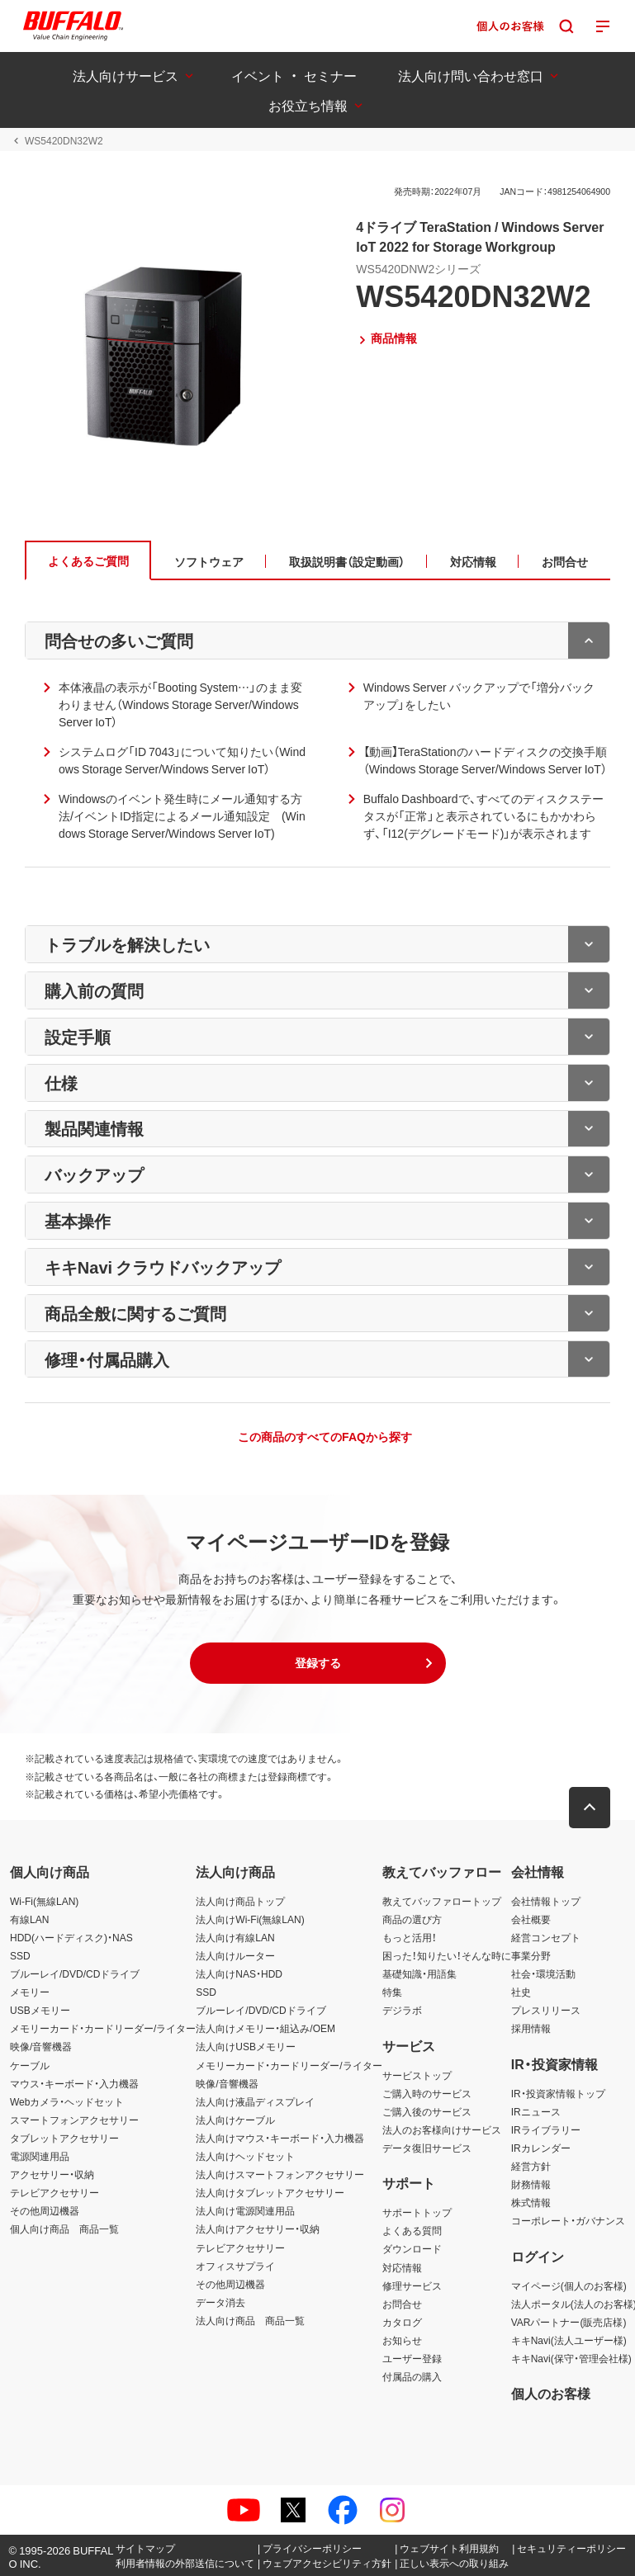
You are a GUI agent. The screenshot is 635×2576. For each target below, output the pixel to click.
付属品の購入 (412, 2376)
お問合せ (402, 2303)
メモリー (30, 1991)
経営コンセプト (546, 1937)
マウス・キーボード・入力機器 (74, 2083)
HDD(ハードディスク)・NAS (71, 1937)
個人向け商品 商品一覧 (64, 2228)
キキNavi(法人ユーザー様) (569, 2340)
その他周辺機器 (44, 2210)
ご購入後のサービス (427, 2111)
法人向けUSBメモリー (246, 2046)
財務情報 (531, 2184)
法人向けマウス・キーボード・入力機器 (280, 2137)
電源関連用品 (39, 2155)
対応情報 (402, 2267)
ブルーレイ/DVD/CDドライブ (75, 1973)
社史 (521, 1991)
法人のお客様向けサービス (441, 2129)
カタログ (402, 2321)
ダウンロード (412, 2248)
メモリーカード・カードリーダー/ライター (103, 2028)
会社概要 (531, 1919)
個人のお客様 (550, 2393)
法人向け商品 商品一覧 (250, 2320)
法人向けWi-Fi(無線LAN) (250, 1919)
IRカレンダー (541, 2147)
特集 (392, 1991)
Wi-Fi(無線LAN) (44, 1900)
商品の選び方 (412, 1919)
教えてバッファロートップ (441, 1900)
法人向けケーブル (235, 2119)
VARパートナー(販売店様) (569, 2321)
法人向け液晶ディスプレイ (255, 2101)
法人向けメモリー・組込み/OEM (265, 2028)
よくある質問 (412, 2230)
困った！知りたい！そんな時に (446, 1955)
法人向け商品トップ (240, 1900)
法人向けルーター (235, 1955)
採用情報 (531, 2028)
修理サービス (412, 2285)
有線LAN (29, 1919)
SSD (20, 1955)
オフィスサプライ (235, 2265)
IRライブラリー (546, 2129)
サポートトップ (417, 2212)
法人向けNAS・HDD (239, 1973)
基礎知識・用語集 (419, 1973)
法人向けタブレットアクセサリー (270, 2192)
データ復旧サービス (427, 2147)
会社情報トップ (546, 1900)
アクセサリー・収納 (52, 2174)
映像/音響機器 (41, 2046)
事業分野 (531, 1955)
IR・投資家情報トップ (558, 2093)
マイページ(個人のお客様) (569, 2285)
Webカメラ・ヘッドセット (67, 2101)
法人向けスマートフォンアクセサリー (280, 2174)
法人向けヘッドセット (245, 2155)
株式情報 (531, 2202)
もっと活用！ (409, 1937)
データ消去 (220, 2302)
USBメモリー (40, 2009)
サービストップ (417, 2075)
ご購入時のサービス (427, 2093)
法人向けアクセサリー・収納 (258, 2228)
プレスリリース (546, 2009)
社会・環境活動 (543, 1973)
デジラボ (402, 2009)
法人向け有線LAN (235, 1937)
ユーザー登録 (412, 2358)
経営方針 (531, 2165)
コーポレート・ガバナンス (568, 2220)
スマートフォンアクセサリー (74, 2119)
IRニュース (536, 2111)
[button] (318, 1663)
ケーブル (30, 2065)
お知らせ (402, 2340)
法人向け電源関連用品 (245, 2210)
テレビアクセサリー (54, 2192)
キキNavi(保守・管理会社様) (571, 2358)
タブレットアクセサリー (64, 2137)
